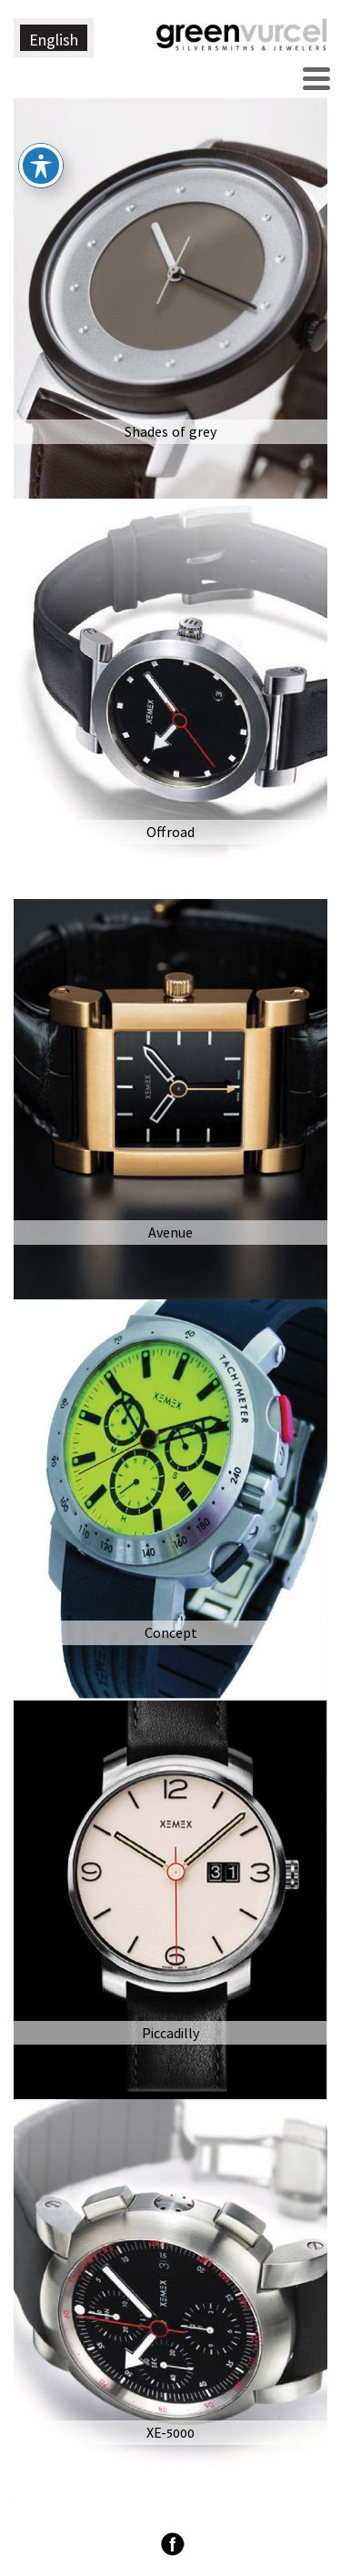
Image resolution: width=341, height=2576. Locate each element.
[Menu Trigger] (316, 76)
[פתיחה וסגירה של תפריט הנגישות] (41, 136)
